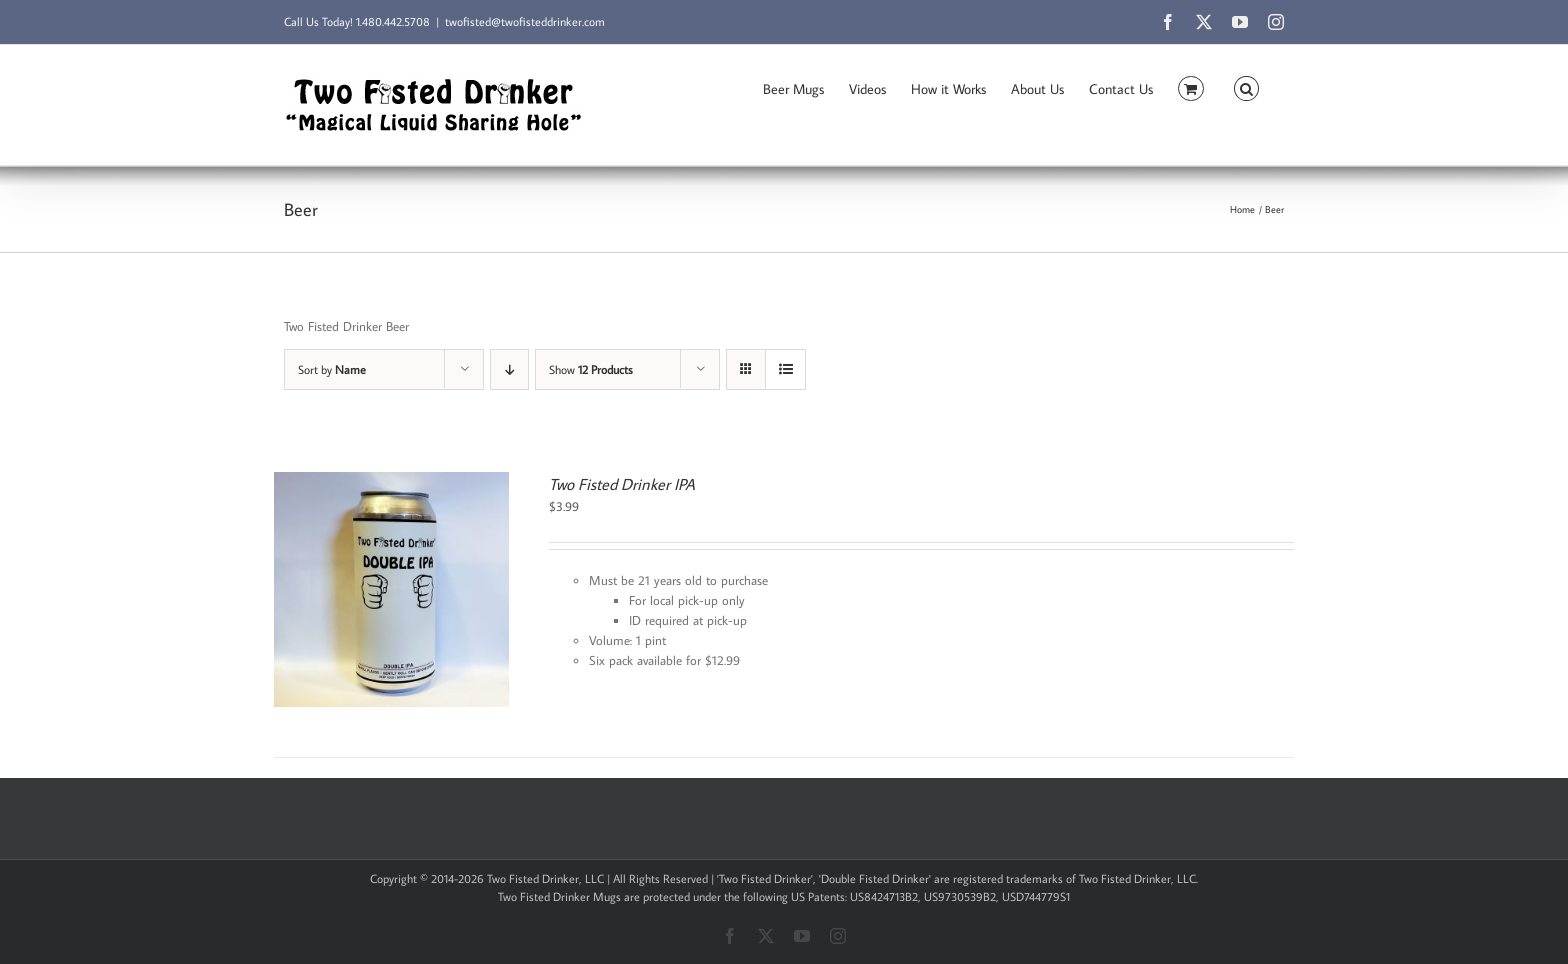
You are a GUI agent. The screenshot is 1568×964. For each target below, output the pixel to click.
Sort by (332, 369)
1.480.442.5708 (393, 21)
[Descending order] (509, 369)
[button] (1246, 87)
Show (591, 369)
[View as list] (785, 369)
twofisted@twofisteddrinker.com (525, 21)
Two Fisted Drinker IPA (622, 484)
